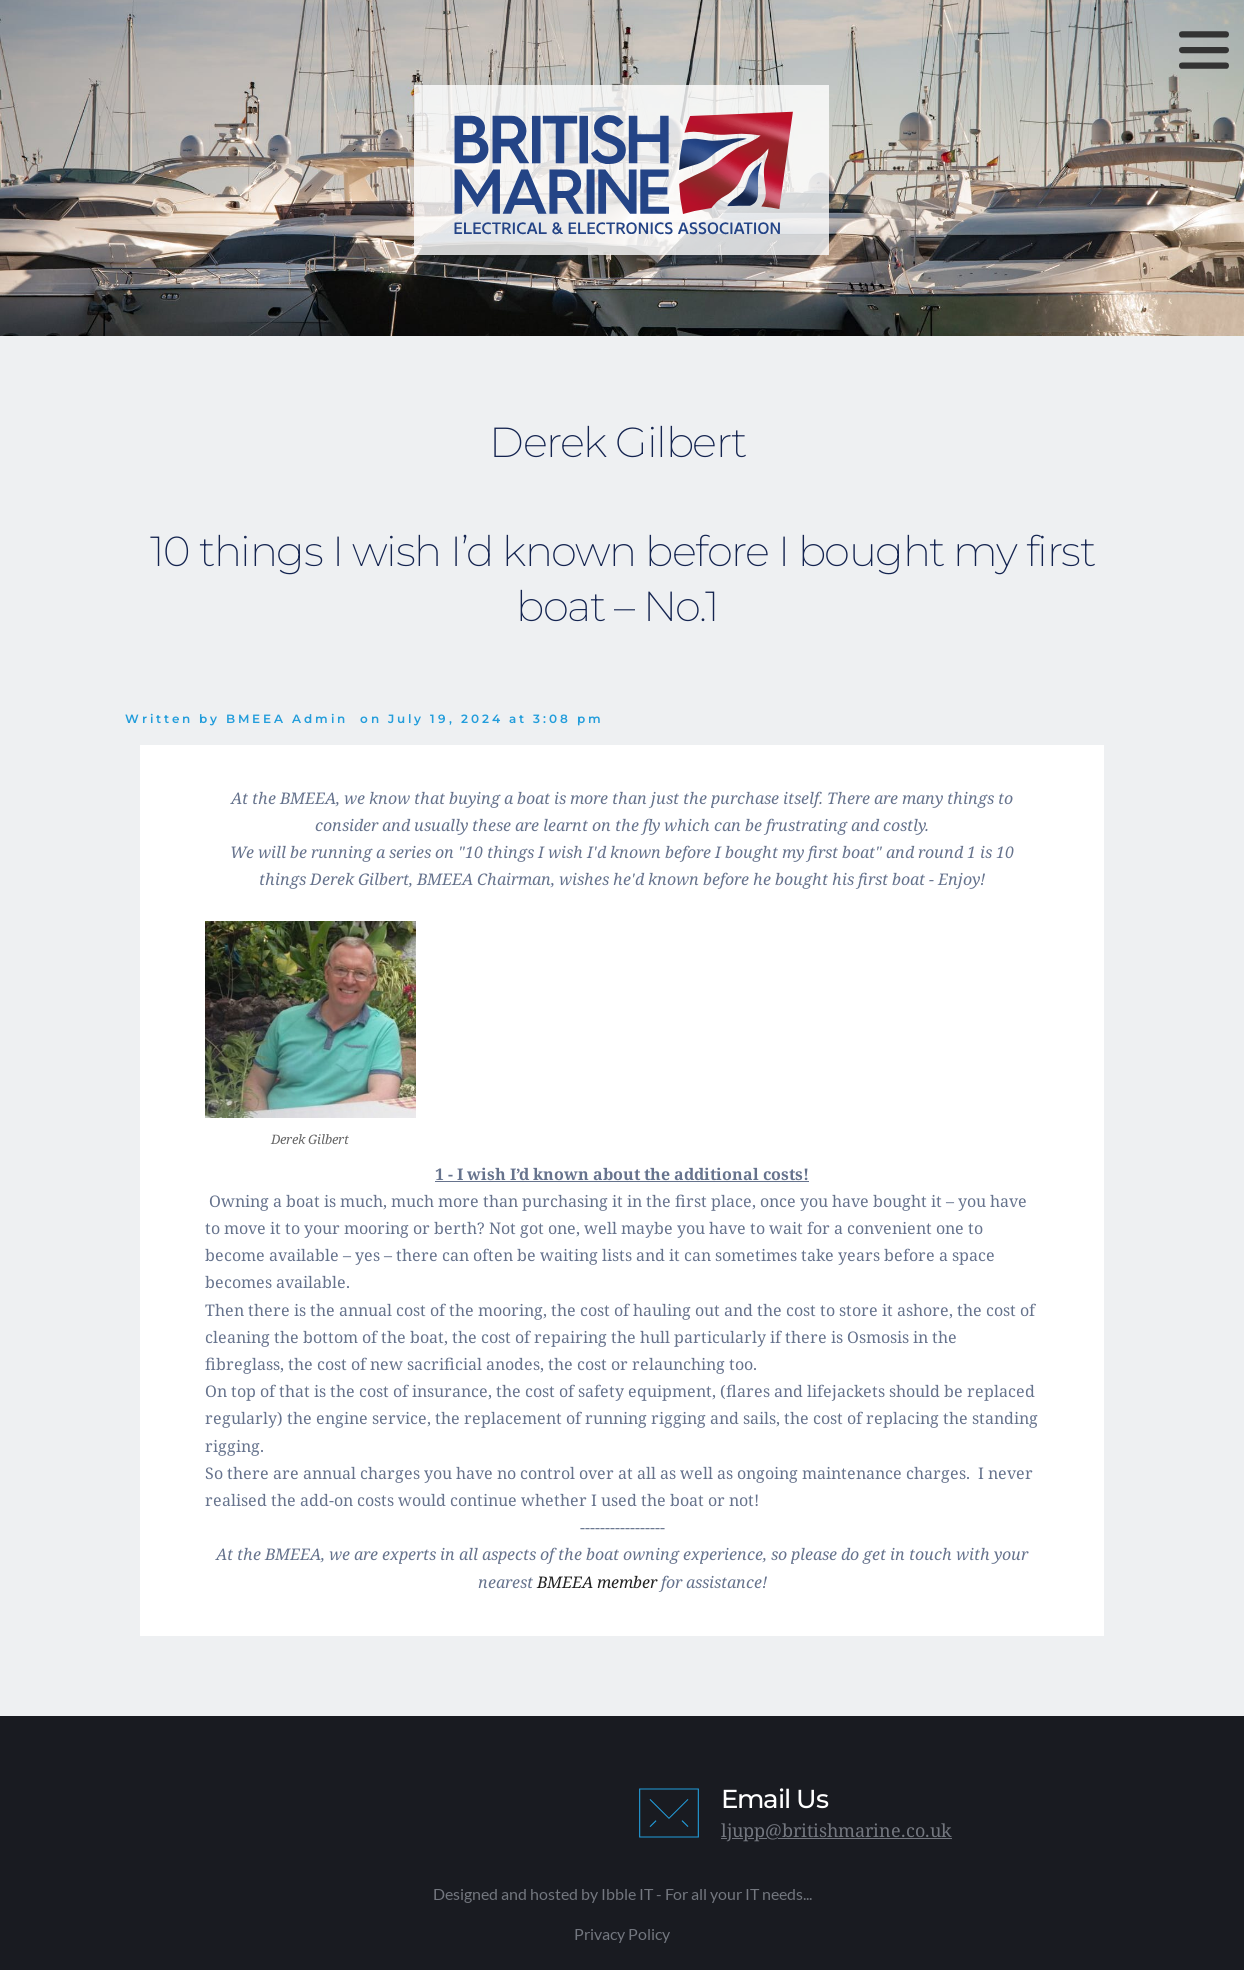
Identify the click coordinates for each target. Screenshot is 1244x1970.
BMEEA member (597, 1582)
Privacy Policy (622, 1933)
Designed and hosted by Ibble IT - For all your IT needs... (622, 1893)
